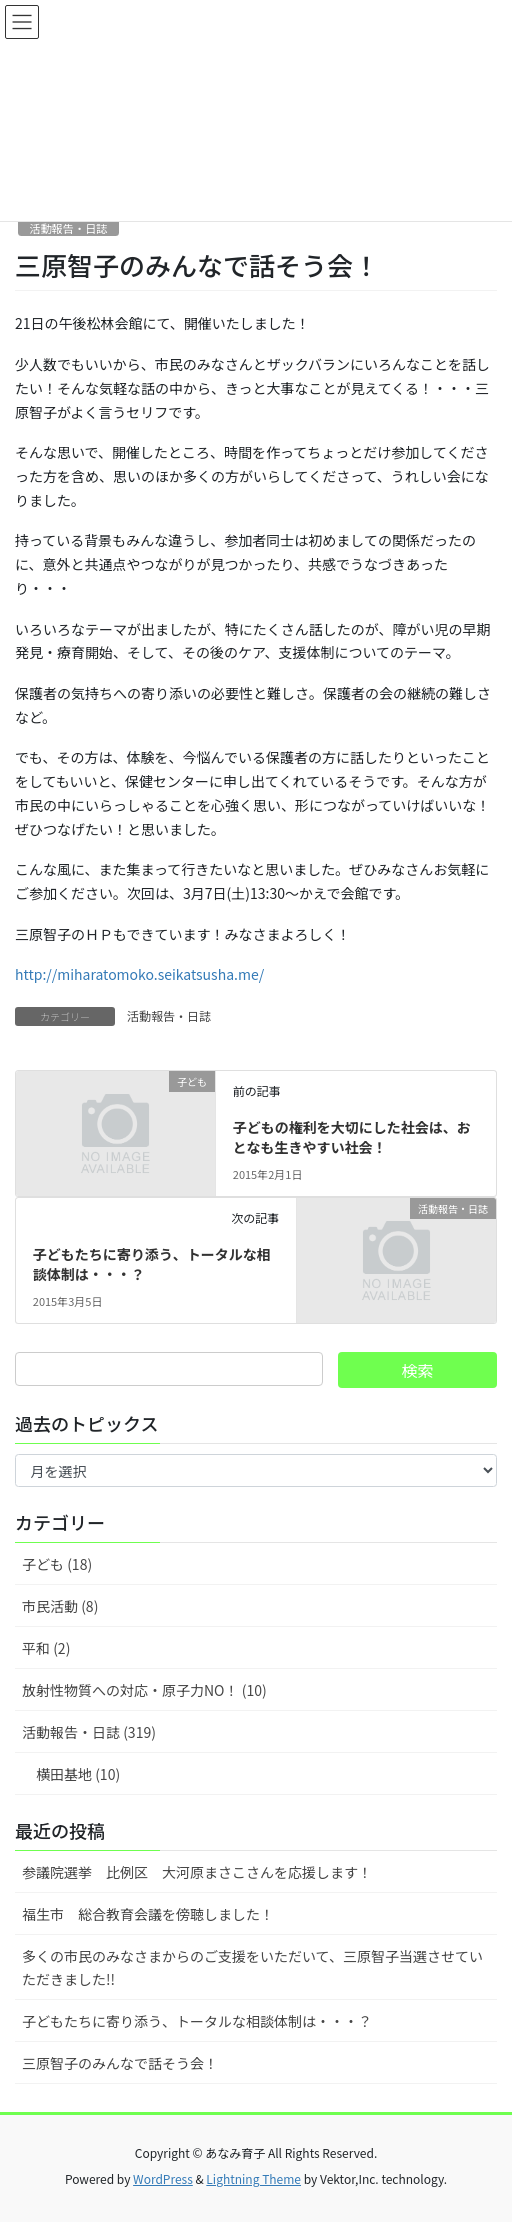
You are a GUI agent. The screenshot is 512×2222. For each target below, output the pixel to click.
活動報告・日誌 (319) (89, 1732)
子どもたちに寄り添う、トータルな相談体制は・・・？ (152, 1264)
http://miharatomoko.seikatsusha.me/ (139, 974)
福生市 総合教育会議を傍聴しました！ (148, 1914)
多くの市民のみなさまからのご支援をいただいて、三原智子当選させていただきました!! (252, 1967)
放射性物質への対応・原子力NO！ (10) (144, 1690)
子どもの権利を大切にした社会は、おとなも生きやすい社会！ (352, 1137)
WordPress (163, 2178)
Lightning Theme (253, 2178)
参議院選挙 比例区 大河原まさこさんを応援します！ (197, 1872)
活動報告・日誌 (68, 228)
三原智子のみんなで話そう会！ (120, 2063)
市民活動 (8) (60, 1606)
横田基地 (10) (78, 1774)
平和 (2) (46, 1648)
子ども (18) (57, 1564)
